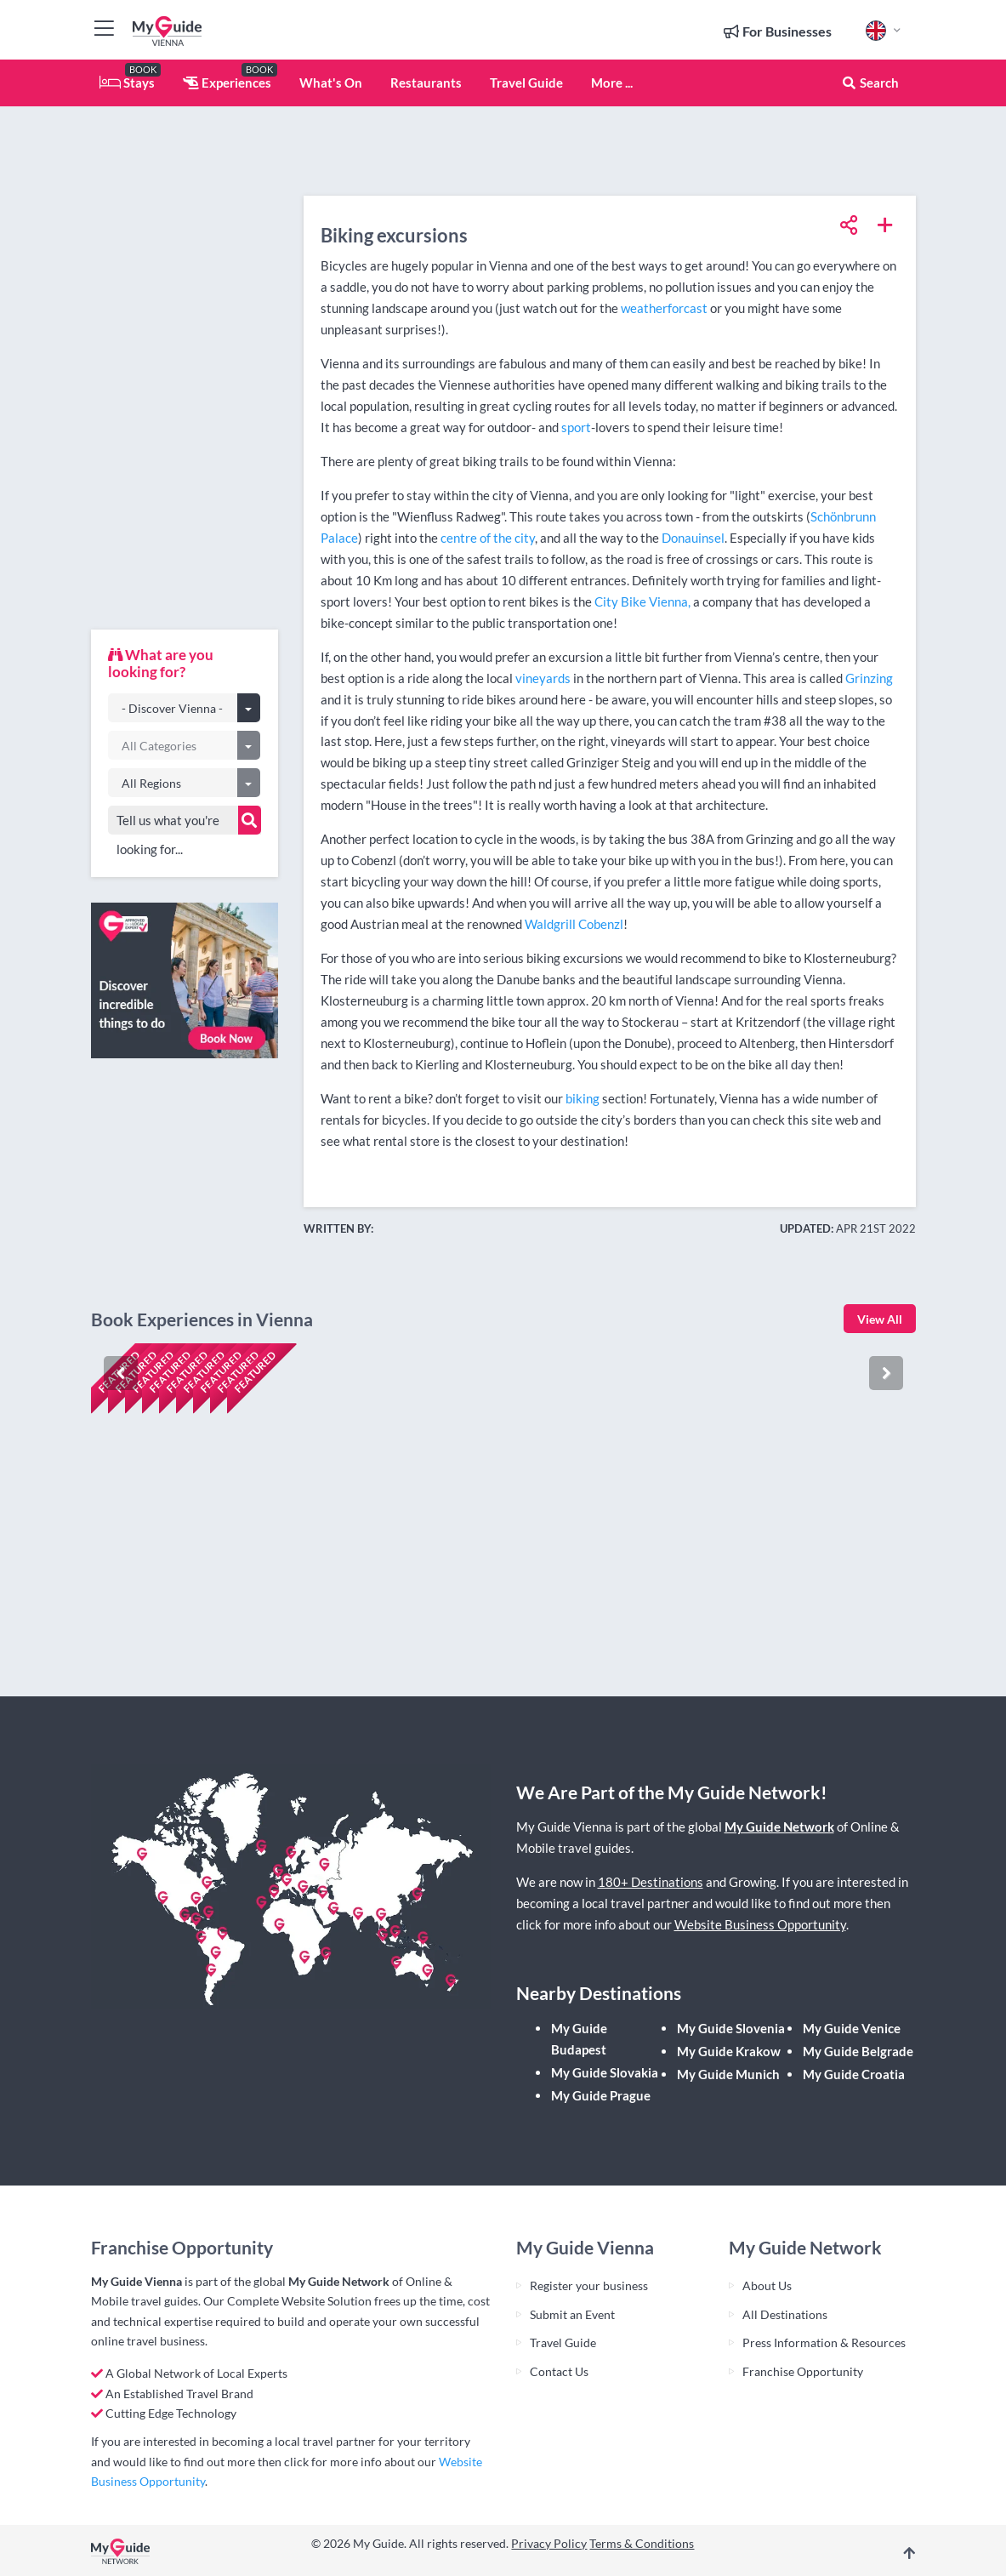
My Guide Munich (728, 2074)
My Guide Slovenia (731, 2028)
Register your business (589, 2285)
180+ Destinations (650, 1881)
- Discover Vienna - (172, 708)
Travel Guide (526, 82)
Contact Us (559, 2371)
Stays (127, 82)
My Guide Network (779, 1826)
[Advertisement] (184, 361)
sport (576, 427)
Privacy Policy (549, 2543)
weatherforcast (665, 308)
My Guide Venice (852, 2028)
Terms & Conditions (641, 2543)
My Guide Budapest (579, 2038)
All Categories (159, 745)
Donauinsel (693, 537)
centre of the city (487, 537)
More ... (612, 82)
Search (870, 82)
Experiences (227, 82)
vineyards (543, 678)
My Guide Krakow (729, 2051)
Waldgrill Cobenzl (574, 924)
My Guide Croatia (854, 2074)
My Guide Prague (601, 2095)
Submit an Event (572, 2314)
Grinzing (869, 678)
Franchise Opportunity (802, 2371)
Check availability (164, 1630)
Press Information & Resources (824, 2342)
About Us (767, 2285)
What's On (330, 82)
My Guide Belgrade (858, 2051)
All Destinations (784, 2314)
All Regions (151, 783)
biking (583, 1098)
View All (879, 1319)
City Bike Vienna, (642, 601)
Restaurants (426, 82)
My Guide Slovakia (604, 2072)
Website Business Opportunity (760, 1924)
